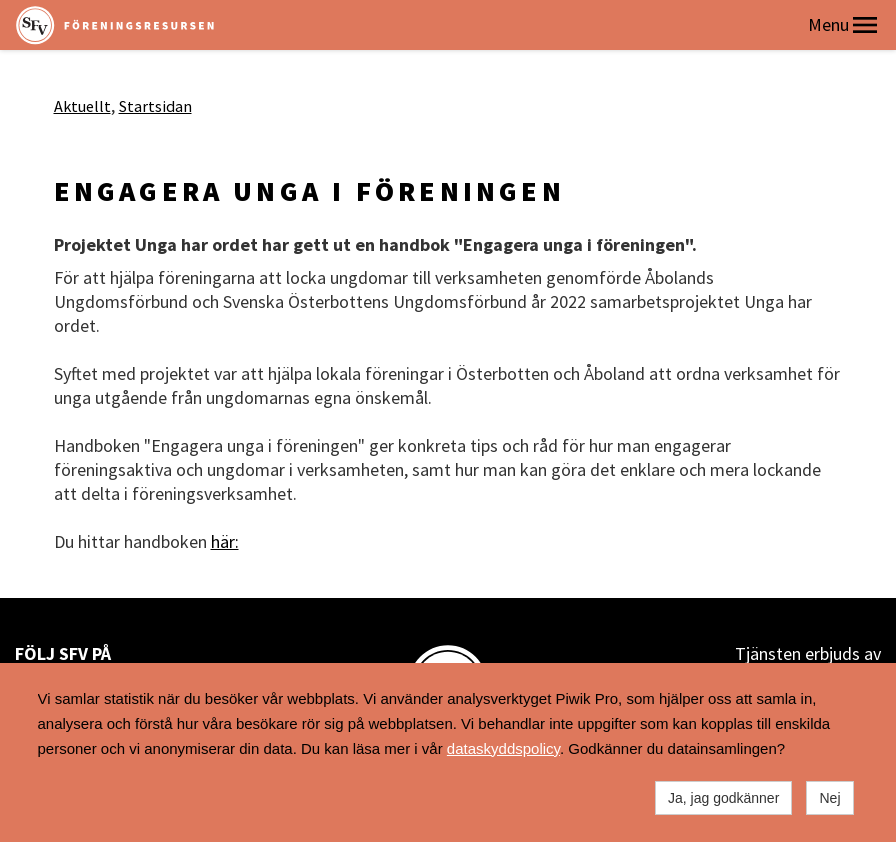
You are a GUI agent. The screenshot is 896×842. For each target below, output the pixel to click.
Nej (829, 798)
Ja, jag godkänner (723, 798)
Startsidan (155, 106)
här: (225, 541)
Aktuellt (82, 106)
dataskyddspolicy (503, 748)
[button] (865, 25)
